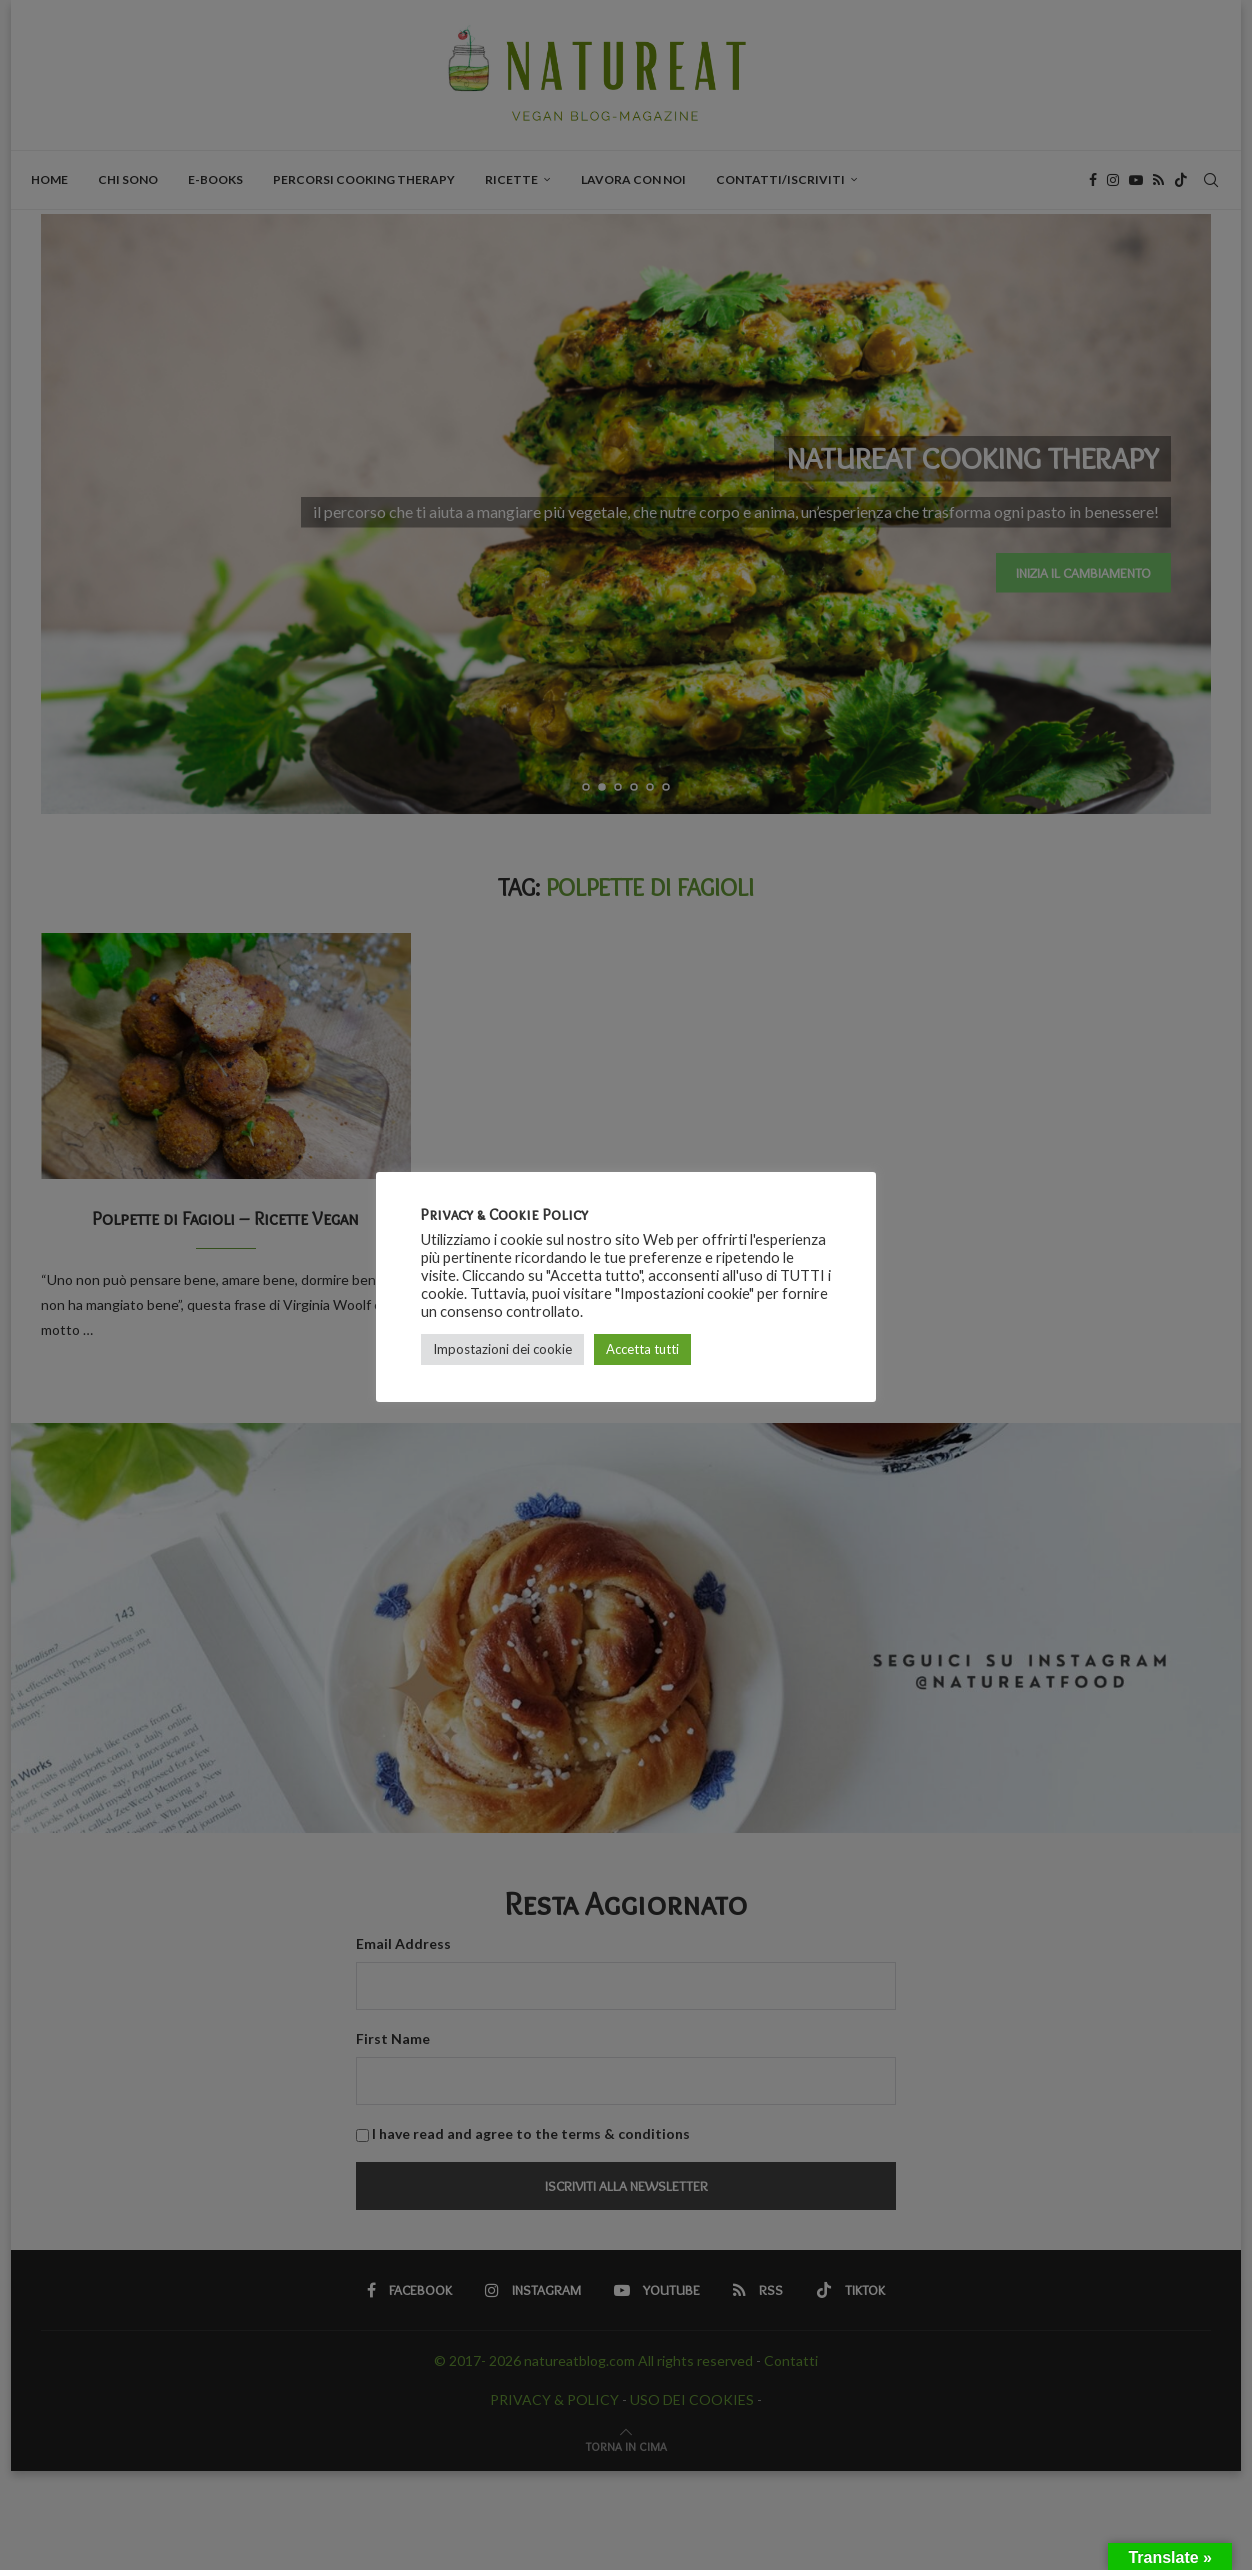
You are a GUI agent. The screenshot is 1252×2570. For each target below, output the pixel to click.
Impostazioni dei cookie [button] (502, 1349)
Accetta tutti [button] (642, 1349)
